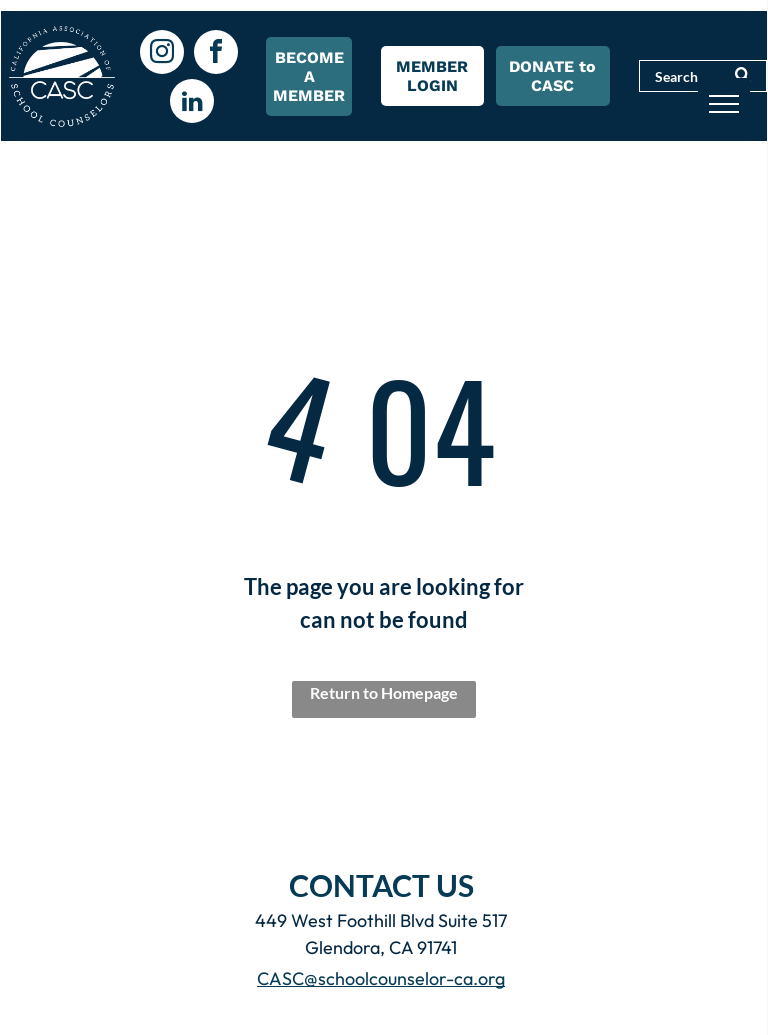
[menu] (724, 104)
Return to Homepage (384, 692)
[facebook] (216, 54)
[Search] (703, 76)
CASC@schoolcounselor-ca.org (381, 978)
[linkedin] (192, 103)
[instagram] (162, 54)
